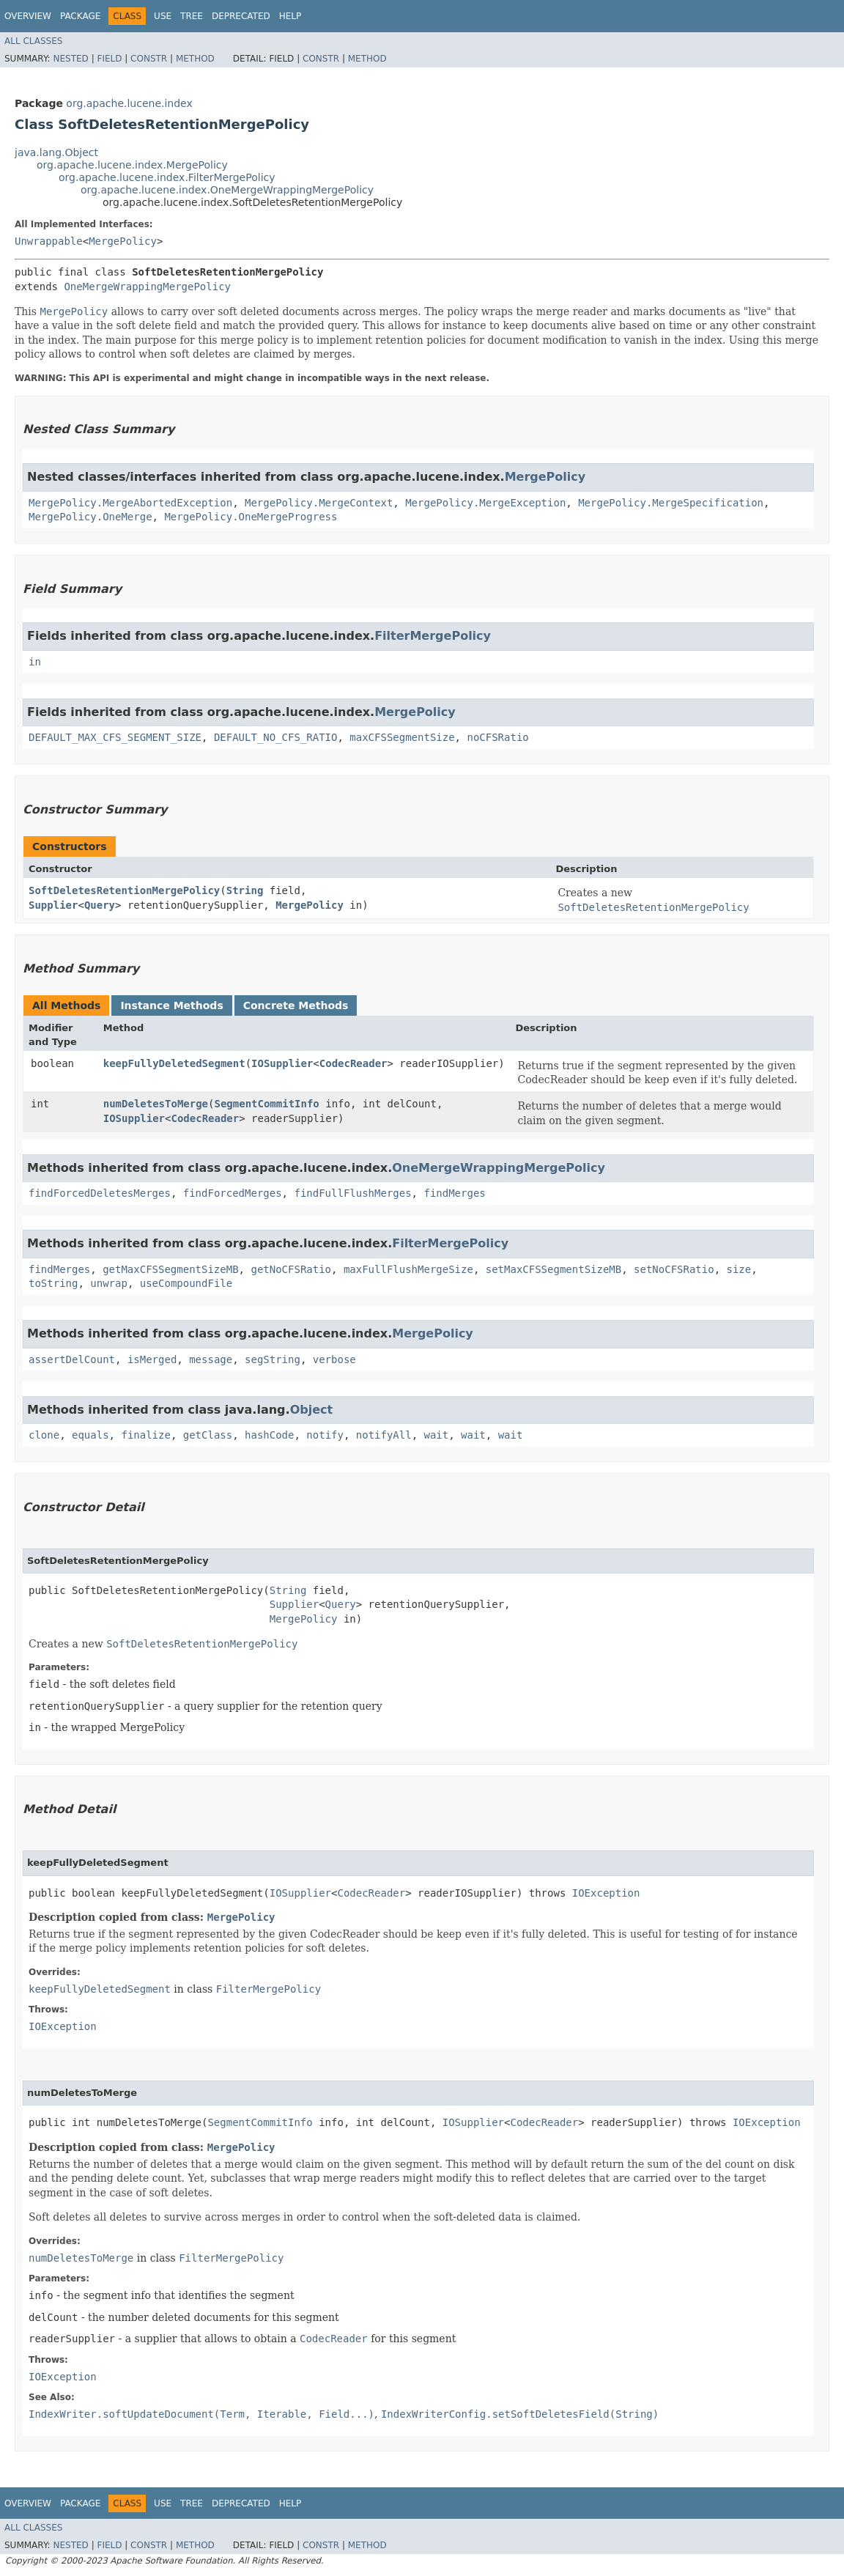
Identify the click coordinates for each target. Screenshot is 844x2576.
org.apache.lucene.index (129, 103)
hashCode (269, 1435)
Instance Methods (171, 1005)
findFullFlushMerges (352, 1193)
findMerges (454, 1193)
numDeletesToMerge (155, 1104)
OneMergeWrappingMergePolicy (147, 286)
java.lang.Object (56, 152)
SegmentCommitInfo (266, 1104)
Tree (191, 16)
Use (162, 16)
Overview (27, 16)
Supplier (53, 905)
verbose (334, 1359)
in (35, 662)
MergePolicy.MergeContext (319, 503)
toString (53, 1283)
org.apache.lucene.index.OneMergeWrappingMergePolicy (227, 190)
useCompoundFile (186, 1283)
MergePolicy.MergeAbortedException (130, 503)
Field (109, 58)
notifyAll (384, 1435)
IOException (606, 1893)
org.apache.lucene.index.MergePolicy (132, 165)
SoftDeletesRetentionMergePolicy (124, 890)
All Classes (33, 41)
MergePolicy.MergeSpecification (670, 503)
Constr (148, 58)
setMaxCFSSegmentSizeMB (553, 1269)
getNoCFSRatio (291, 1269)
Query (99, 905)
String (245, 890)
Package (80, 16)
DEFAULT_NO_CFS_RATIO (276, 737)
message (210, 1359)
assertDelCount (72, 1359)
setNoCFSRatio (674, 1269)
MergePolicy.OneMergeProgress (250, 517)
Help (290, 16)
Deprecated (241, 16)
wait (436, 1435)
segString (272, 1359)
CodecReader (353, 1063)
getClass (207, 1435)
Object (311, 1410)
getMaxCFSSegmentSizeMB (170, 1269)
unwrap (108, 1283)
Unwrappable (49, 241)
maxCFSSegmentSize (401, 737)
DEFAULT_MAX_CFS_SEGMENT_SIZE (115, 737)
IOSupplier (282, 1063)
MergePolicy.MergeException (485, 503)
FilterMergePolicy (432, 636)
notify (325, 1435)
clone (44, 1435)
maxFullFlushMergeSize (408, 1269)
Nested (70, 58)
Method (195, 58)
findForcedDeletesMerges (100, 1193)
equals (90, 1435)
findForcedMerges (232, 1193)
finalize (145, 1435)
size (739, 1269)
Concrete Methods (296, 1005)
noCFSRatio (497, 737)
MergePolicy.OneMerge (90, 517)
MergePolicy (123, 241)
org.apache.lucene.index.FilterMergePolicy (167, 177)
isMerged (152, 1359)
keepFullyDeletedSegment (174, 1063)
